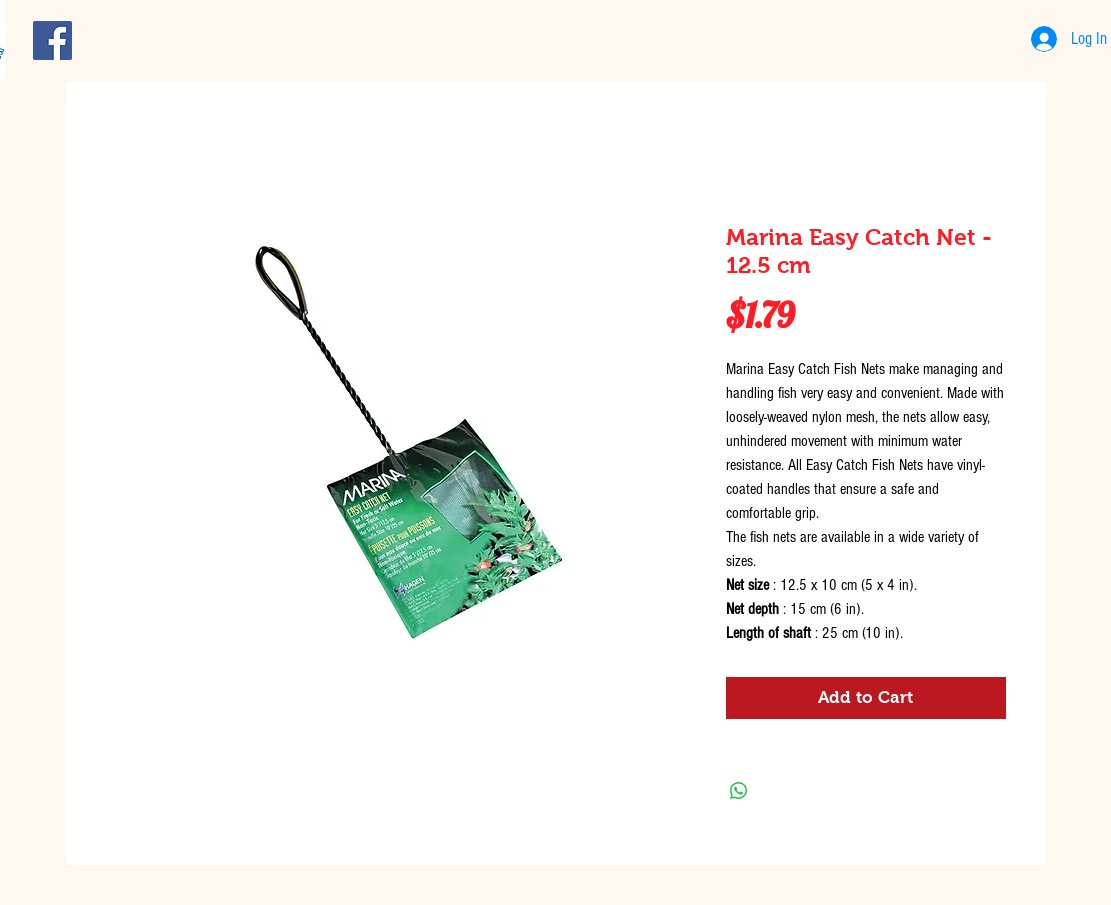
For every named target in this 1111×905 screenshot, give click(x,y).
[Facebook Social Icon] (52, 40)
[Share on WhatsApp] (739, 791)
